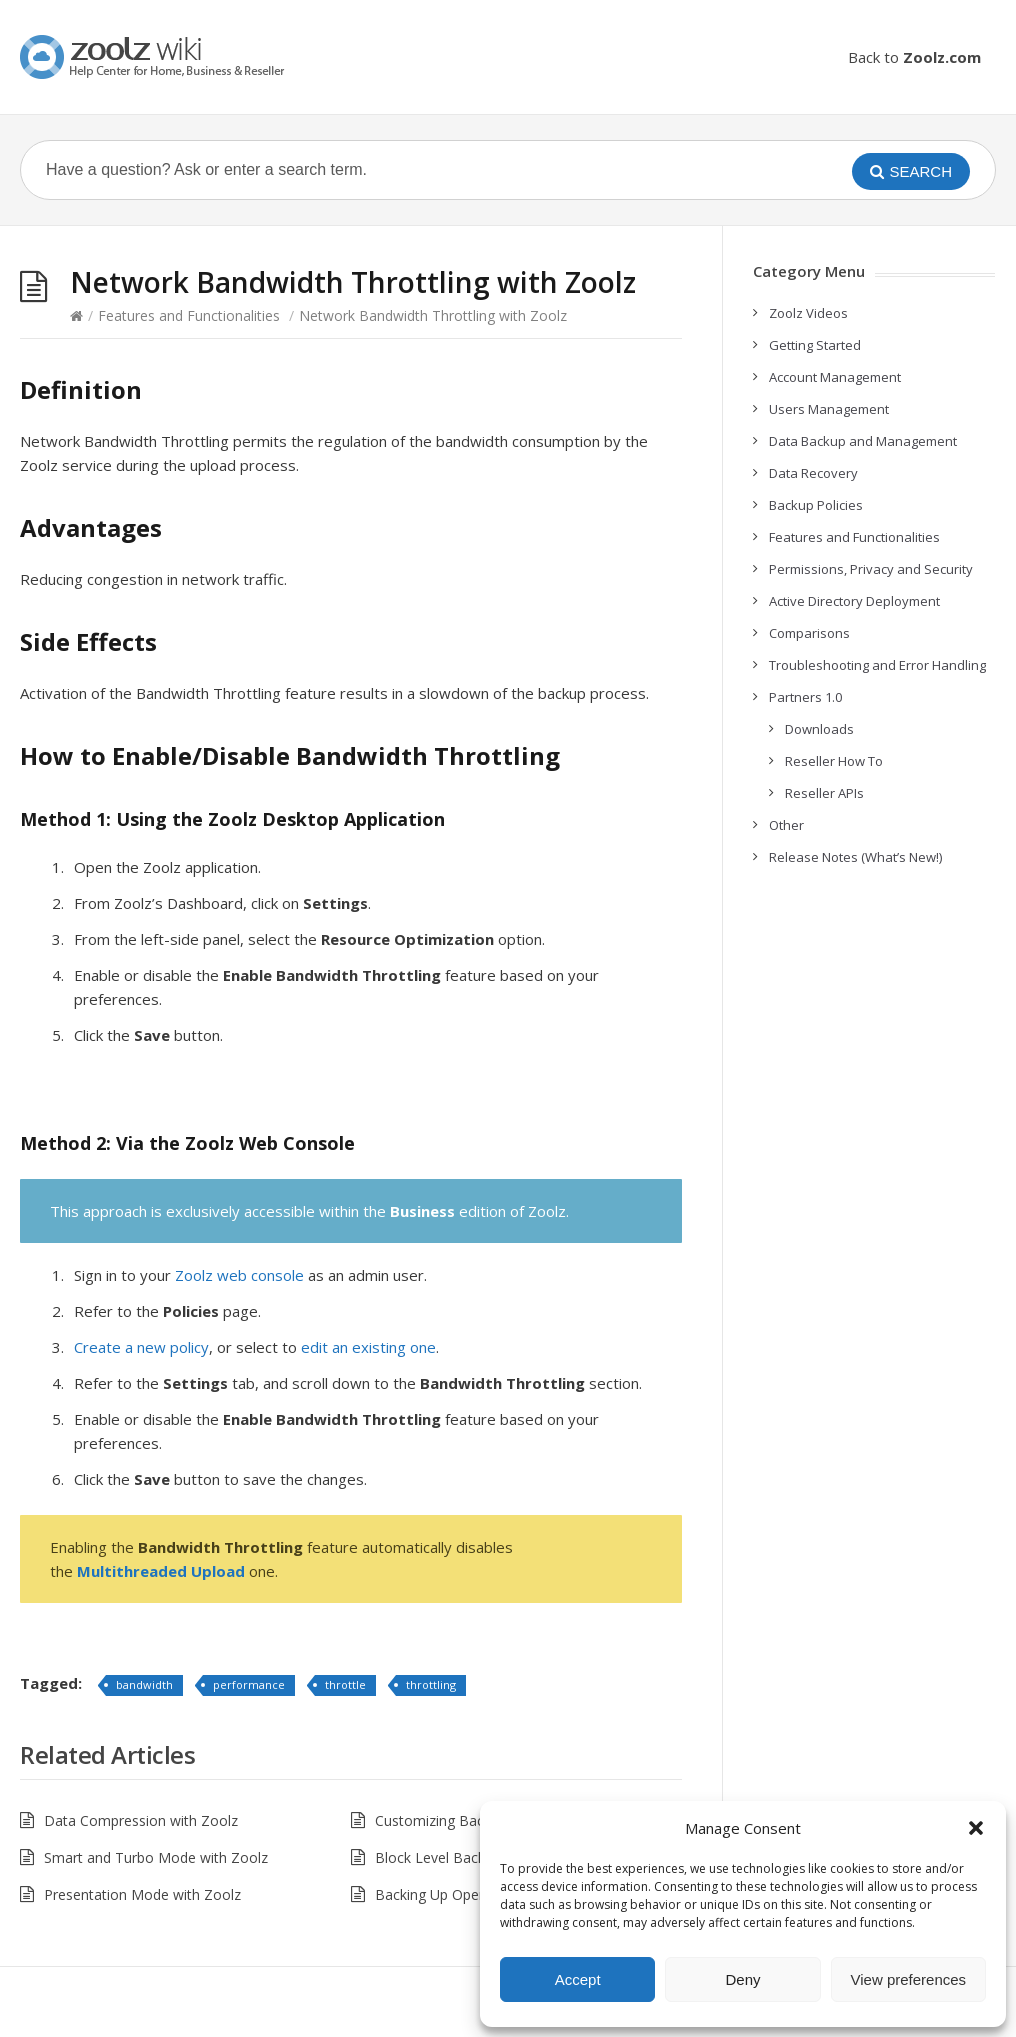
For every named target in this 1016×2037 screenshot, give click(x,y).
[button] (976, 1828)
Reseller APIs (824, 793)
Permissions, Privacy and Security (871, 569)
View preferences (909, 1979)
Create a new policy (141, 1347)
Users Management (829, 409)
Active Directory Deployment (854, 601)
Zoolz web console (239, 1275)
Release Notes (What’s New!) (855, 857)
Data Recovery (813, 473)
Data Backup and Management (863, 441)
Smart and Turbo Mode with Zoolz (156, 1857)
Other (786, 825)
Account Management (835, 377)
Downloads (819, 729)
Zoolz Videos (808, 313)
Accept (578, 1979)
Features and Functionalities (189, 315)
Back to (914, 57)
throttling (431, 1684)
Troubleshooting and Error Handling (877, 665)
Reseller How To (834, 761)
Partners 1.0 (805, 697)
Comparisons (809, 633)
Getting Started (815, 345)
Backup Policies (816, 505)
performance (249, 1684)
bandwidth (144, 1684)
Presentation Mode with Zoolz (142, 1894)
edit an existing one (368, 1347)
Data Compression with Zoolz (141, 1820)
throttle (345, 1684)
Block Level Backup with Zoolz (474, 1857)
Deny (742, 1979)
